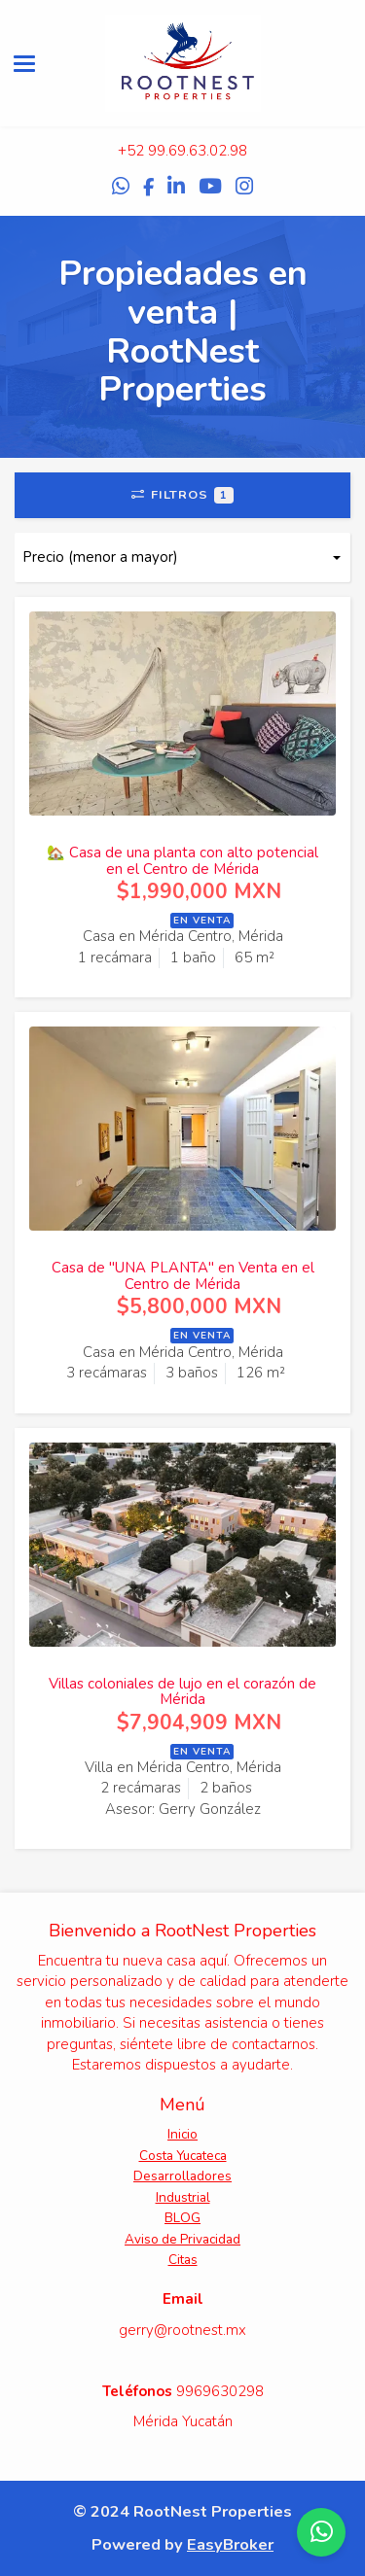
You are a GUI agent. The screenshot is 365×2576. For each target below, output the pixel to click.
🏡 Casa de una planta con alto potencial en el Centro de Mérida (182, 861)
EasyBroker (230, 2544)
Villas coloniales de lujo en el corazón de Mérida (182, 1692)
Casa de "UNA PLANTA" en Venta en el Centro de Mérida (183, 1276)
